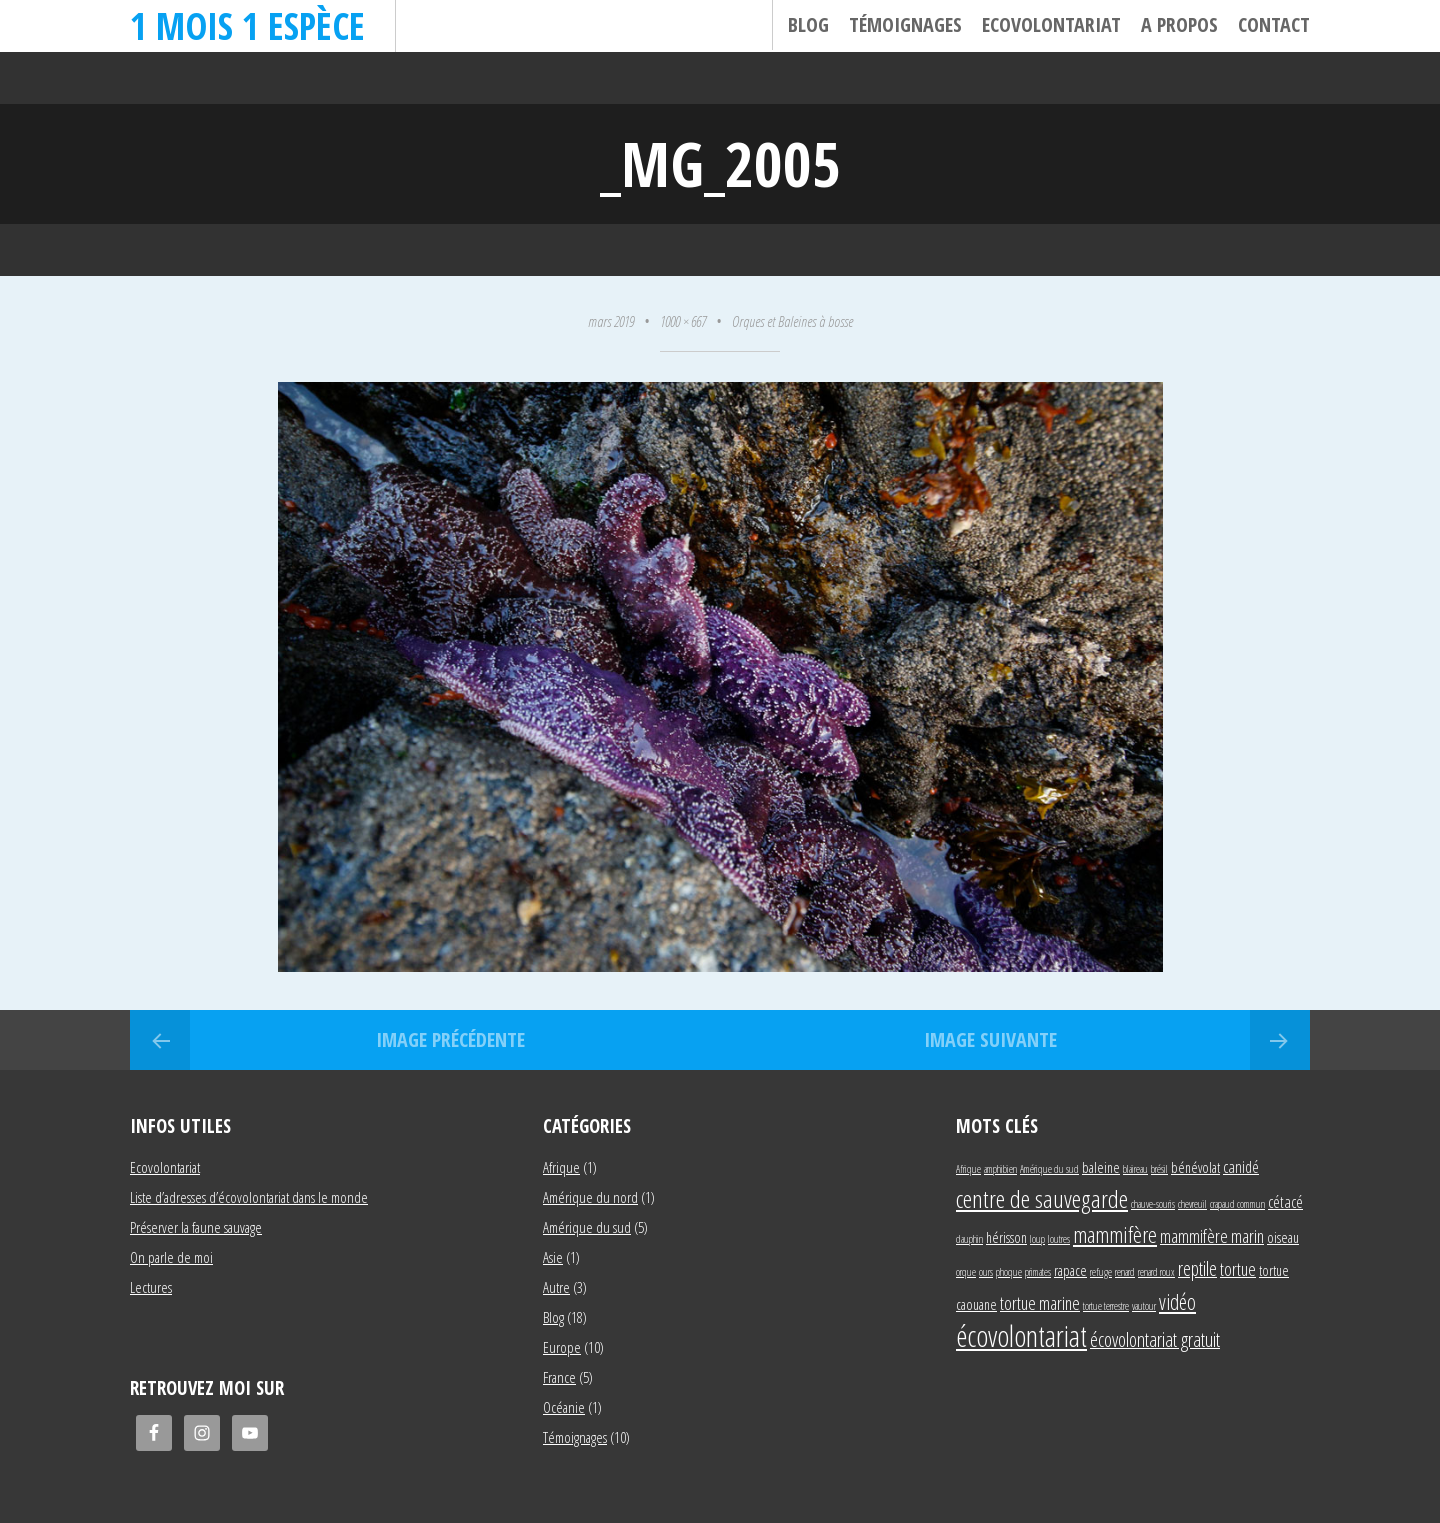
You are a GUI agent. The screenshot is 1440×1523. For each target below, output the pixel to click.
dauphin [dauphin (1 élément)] (969, 1239)
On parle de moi (171, 1257)
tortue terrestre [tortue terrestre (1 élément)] (1106, 1306)
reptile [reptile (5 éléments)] (1197, 1268)
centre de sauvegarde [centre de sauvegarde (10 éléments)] (1042, 1198)
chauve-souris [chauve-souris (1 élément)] (1153, 1204)
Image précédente (450, 1039)
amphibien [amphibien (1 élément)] (1000, 1169)
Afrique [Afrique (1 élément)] (968, 1169)
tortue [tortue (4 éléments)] (1238, 1268)
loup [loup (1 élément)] (1037, 1239)
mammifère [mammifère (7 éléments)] (1115, 1234)
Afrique (561, 1167)
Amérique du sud (587, 1227)
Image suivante (990, 1039)
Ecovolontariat (1051, 24)
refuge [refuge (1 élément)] (1101, 1272)
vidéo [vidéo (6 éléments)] (1177, 1301)
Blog (808, 24)
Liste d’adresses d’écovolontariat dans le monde (249, 1197)
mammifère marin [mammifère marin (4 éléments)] (1212, 1235)
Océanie (564, 1407)
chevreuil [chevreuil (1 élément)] (1192, 1204)
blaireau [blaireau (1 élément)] (1135, 1169)
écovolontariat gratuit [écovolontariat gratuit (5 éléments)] (1155, 1339)
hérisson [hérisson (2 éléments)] (1006, 1237)
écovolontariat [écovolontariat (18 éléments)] (1021, 1336)
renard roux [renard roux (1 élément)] (1156, 1272)
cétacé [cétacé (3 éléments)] (1285, 1201)
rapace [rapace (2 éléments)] (1070, 1270)
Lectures (151, 1287)
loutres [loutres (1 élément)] (1059, 1239)
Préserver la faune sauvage (196, 1227)
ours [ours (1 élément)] (986, 1272)
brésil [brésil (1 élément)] (1159, 1169)
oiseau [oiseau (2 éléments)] (1283, 1237)
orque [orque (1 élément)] (966, 1272)
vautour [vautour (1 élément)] (1144, 1306)
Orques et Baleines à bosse (792, 321)
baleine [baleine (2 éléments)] (1101, 1167)
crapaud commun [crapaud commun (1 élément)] (1237, 1204)
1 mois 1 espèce (247, 25)
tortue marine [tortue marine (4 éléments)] (1040, 1302)
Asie (553, 1257)
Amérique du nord (590, 1197)
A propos (1179, 24)
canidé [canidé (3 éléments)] (1241, 1166)
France (559, 1377)
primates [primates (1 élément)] (1038, 1272)
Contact (1274, 24)
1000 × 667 (683, 321)
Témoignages (905, 24)
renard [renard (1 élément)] (1125, 1272)
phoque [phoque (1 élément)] (1009, 1272)
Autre (556, 1287)
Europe (562, 1347)
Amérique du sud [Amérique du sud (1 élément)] (1049, 1169)
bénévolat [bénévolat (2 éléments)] (1195, 1167)
